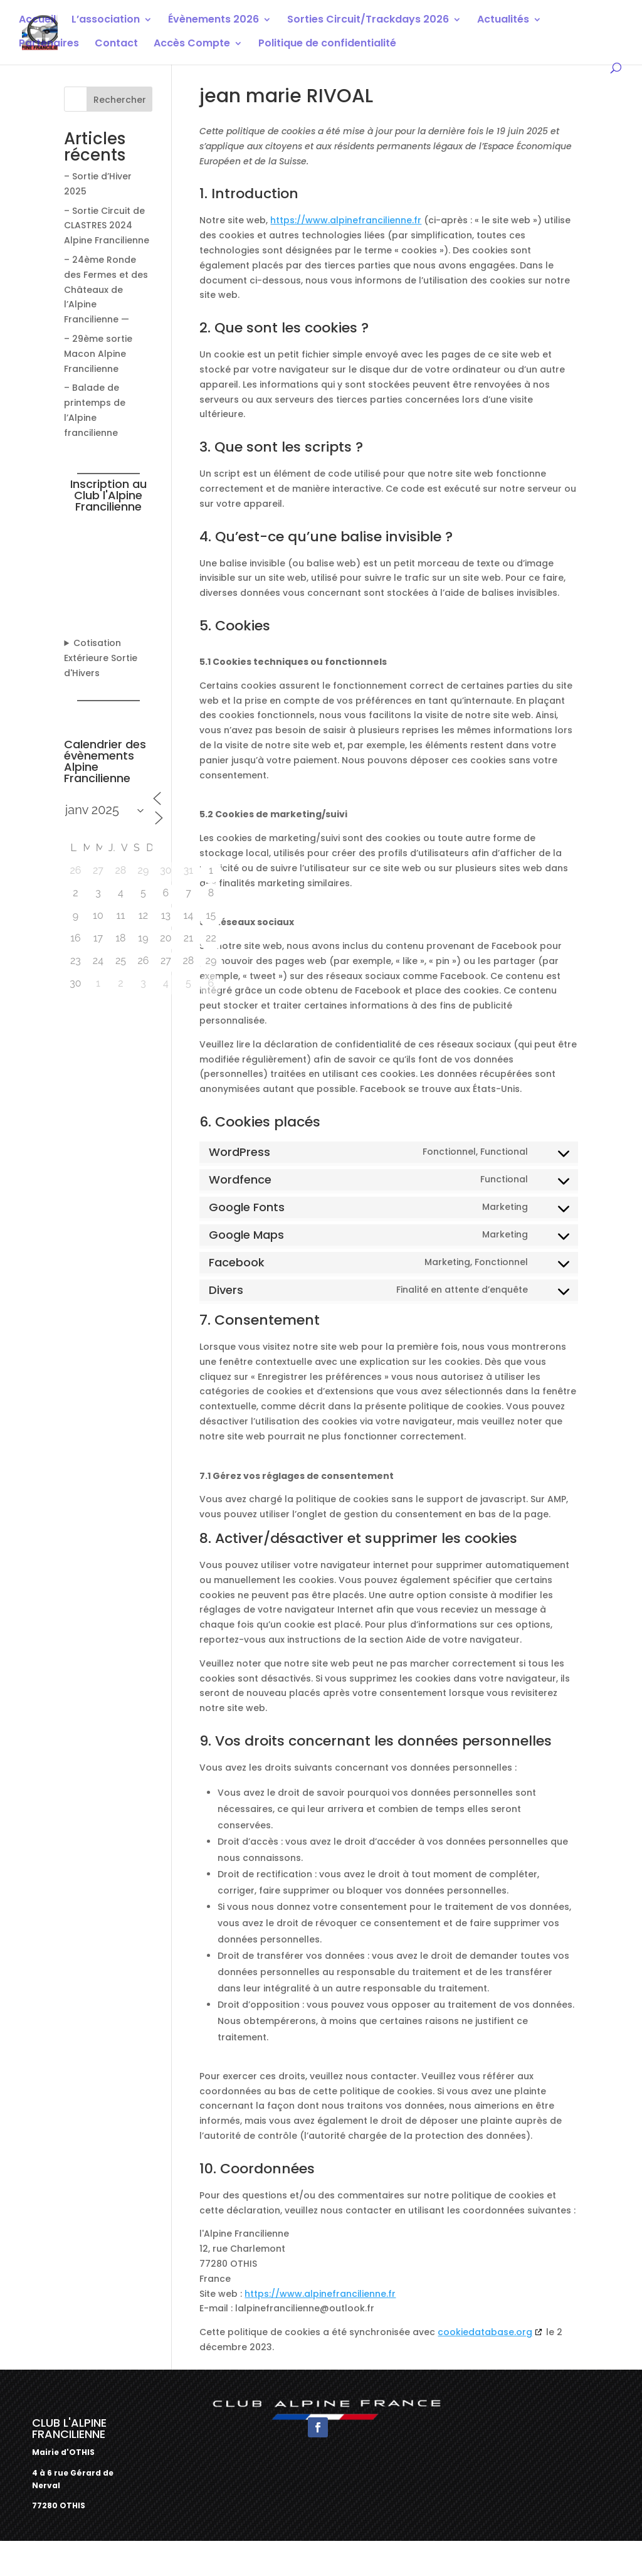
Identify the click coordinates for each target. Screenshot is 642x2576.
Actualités (503, 20)
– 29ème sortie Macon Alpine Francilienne (98, 353)
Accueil (37, 20)
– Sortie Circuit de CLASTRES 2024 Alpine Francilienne (106, 225)
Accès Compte (192, 44)
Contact (116, 44)
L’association (105, 20)
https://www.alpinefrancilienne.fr (345, 220)
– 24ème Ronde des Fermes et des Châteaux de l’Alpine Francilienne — (106, 289)
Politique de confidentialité (327, 44)
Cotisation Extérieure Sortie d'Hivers (100, 658)
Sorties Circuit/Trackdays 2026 (368, 20)
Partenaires (49, 44)
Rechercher (119, 99)
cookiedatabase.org (485, 2332)
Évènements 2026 (213, 20)
